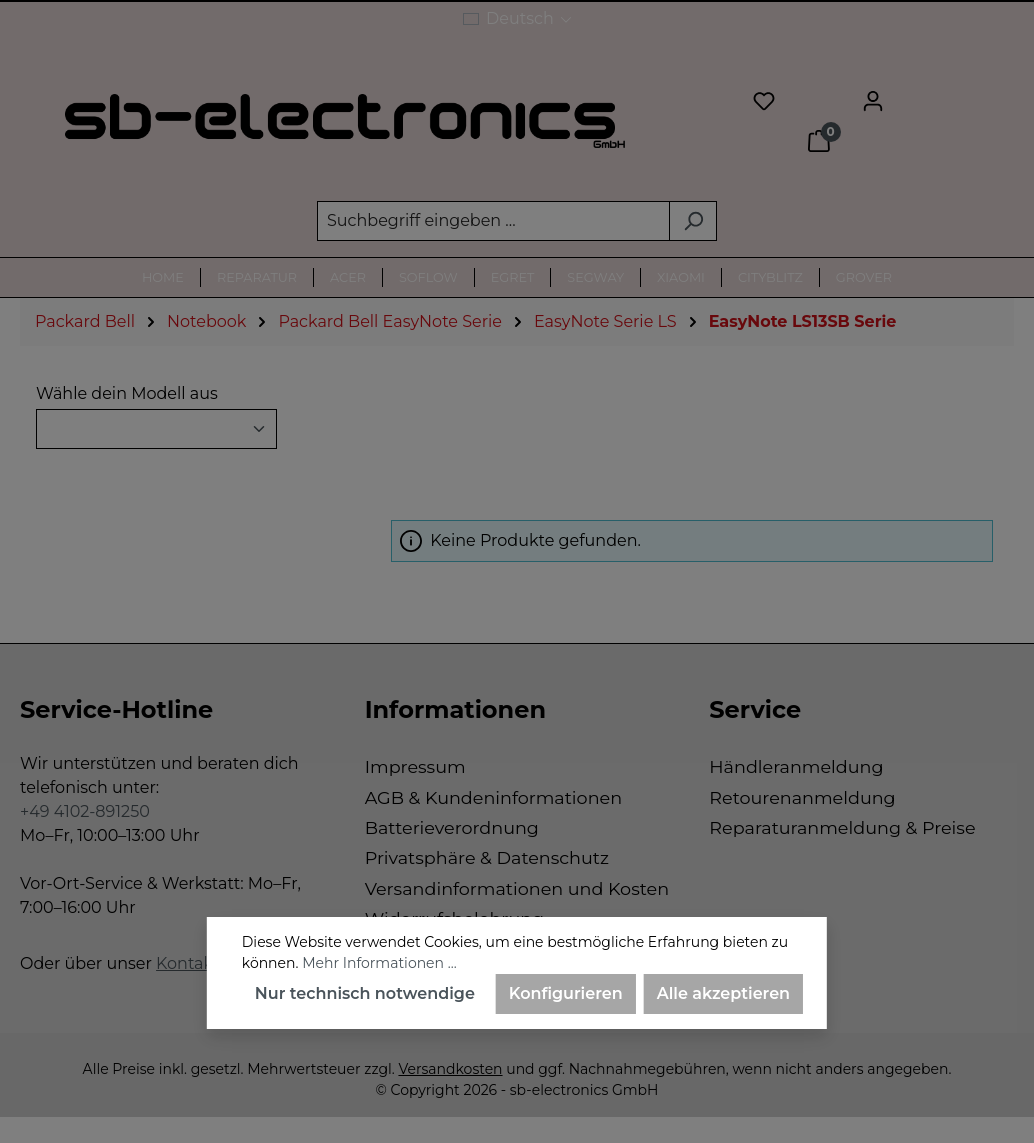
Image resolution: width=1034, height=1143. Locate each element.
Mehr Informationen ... (379, 963)
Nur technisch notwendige (365, 993)
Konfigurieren (566, 993)
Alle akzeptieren (723, 993)
